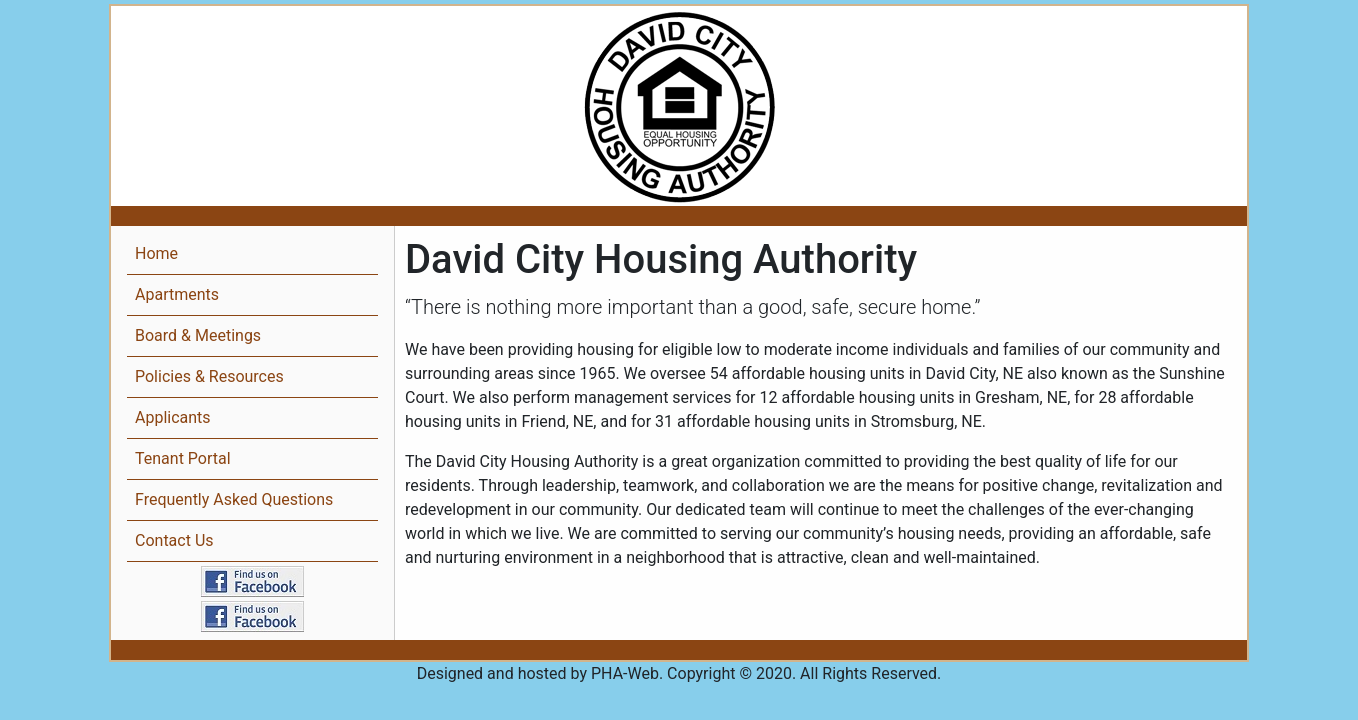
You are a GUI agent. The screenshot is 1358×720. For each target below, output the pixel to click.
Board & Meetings (198, 335)
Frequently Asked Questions (234, 499)
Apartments (177, 294)
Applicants (173, 417)
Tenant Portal (183, 458)
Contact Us (174, 540)
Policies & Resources (209, 376)
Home (156, 253)
